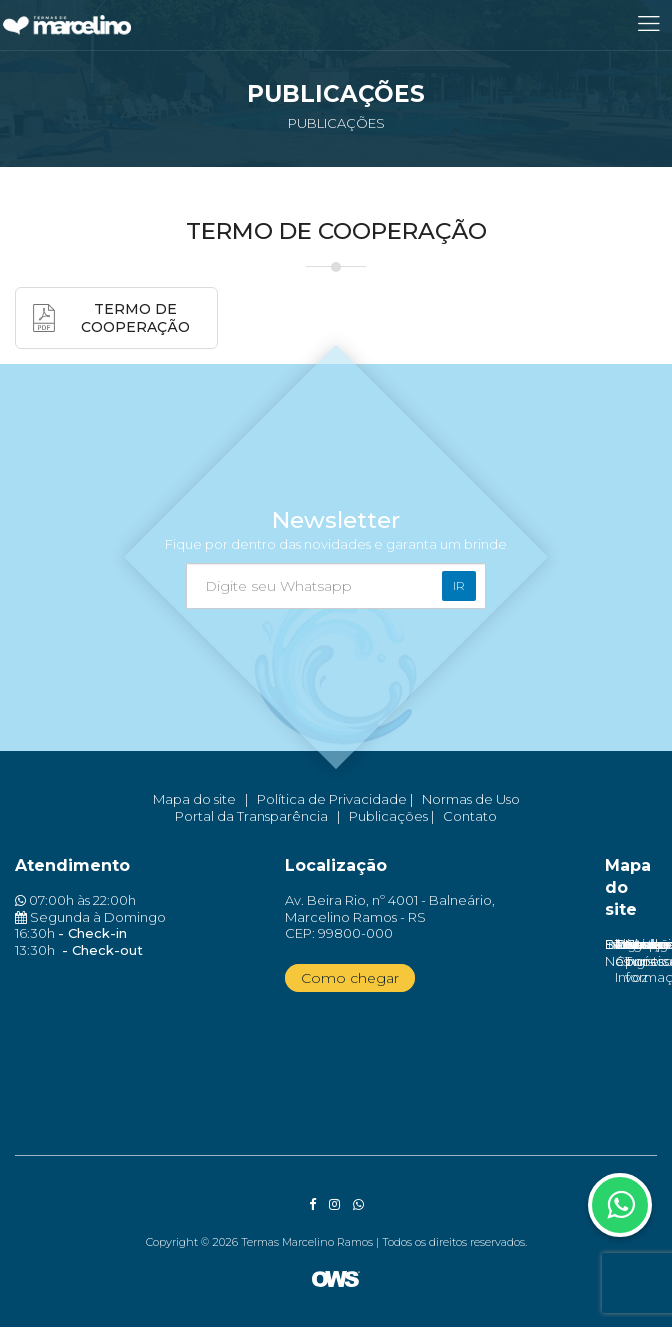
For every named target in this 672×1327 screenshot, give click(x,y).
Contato (470, 816)
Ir (459, 585)
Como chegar (350, 978)
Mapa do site (194, 799)
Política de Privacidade (332, 799)
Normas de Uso (471, 799)
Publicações (388, 816)
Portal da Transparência (251, 816)
